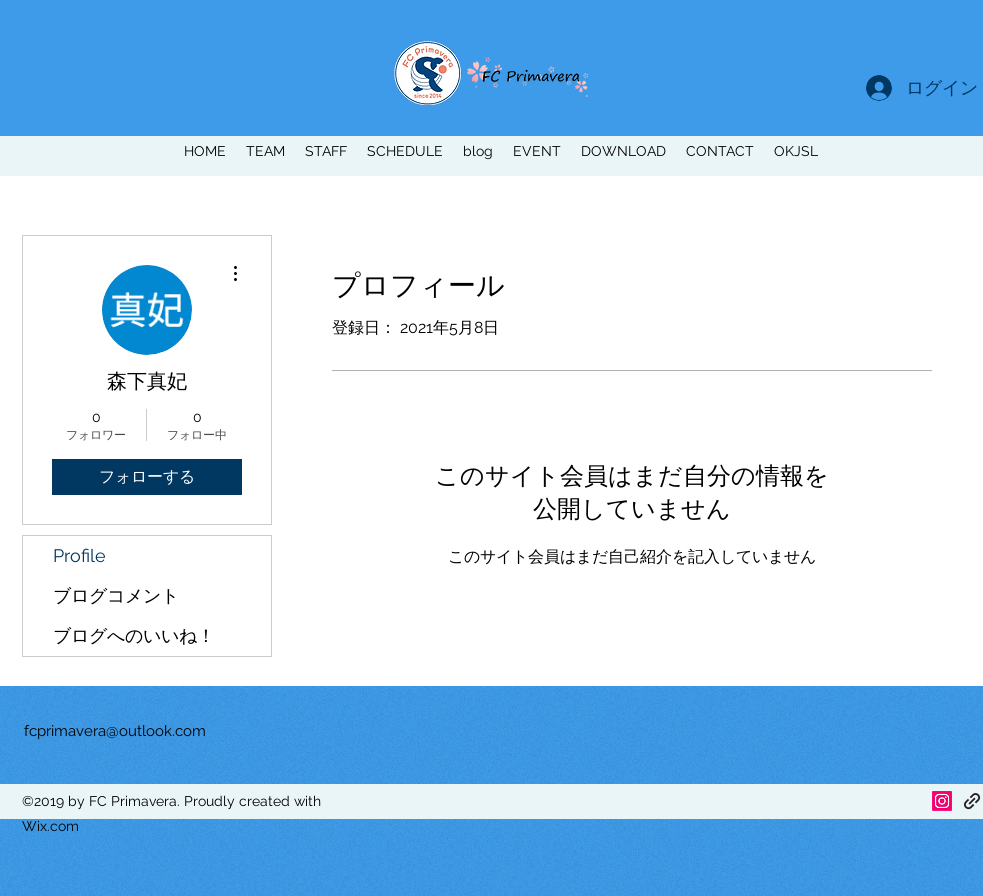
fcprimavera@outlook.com (115, 731)
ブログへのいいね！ (134, 635)
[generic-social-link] (972, 801)
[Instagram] (942, 801)
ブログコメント (116, 595)
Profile (79, 555)
